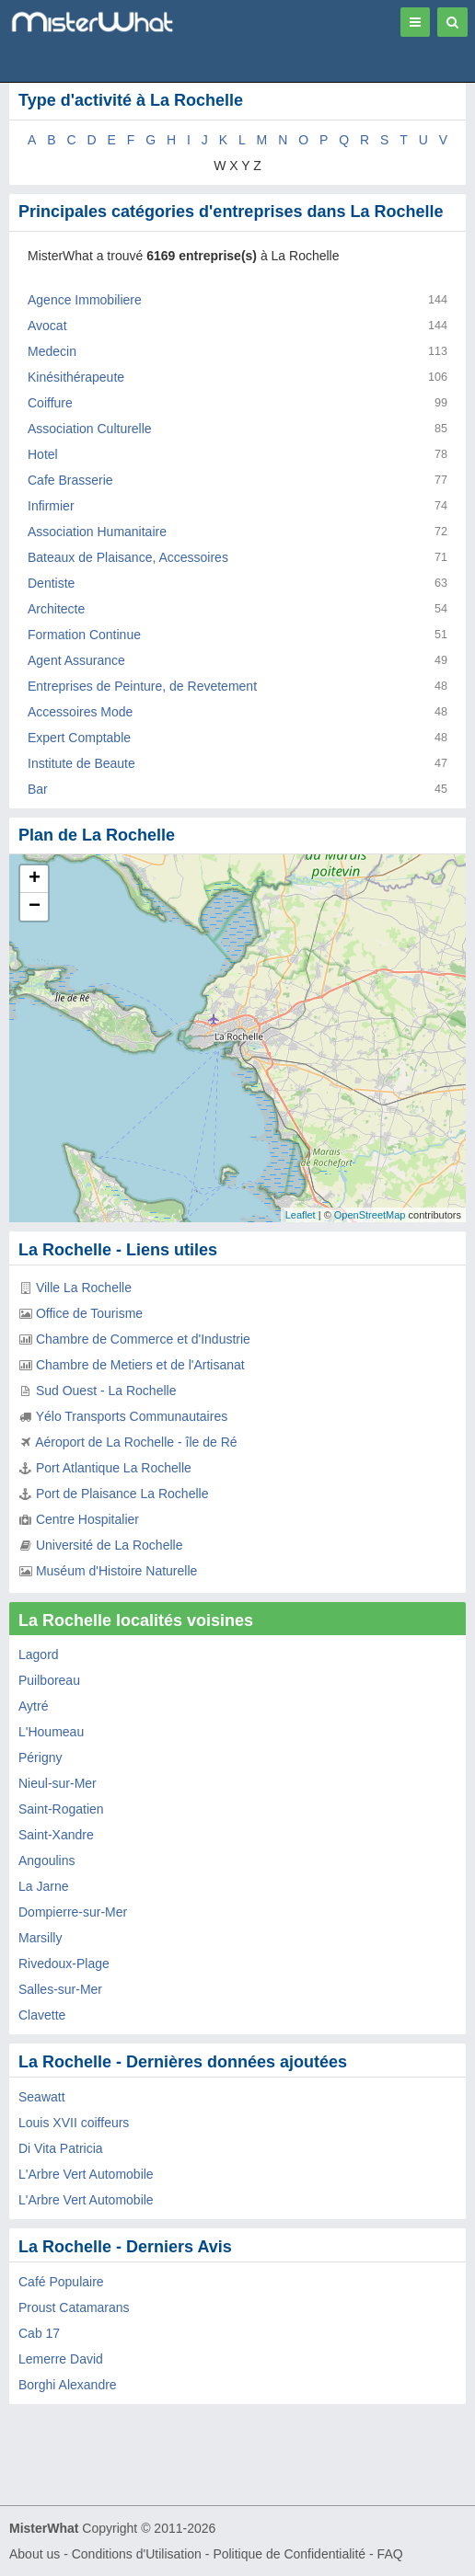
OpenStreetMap (370, 1214)
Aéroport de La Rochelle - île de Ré (136, 1442)
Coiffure (50, 402)
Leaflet (300, 1214)
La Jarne (43, 1886)
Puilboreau (49, 1680)
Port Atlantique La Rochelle (113, 1467)
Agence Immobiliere (85, 299)
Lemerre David (60, 2359)
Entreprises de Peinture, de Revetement (142, 686)
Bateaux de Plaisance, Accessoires (128, 557)
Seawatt (41, 2096)
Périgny (40, 1757)
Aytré (33, 1706)
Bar (38, 789)
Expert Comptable (79, 737)
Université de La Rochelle (109, 1545)
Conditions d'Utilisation (137, 2554)
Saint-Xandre (56, 1834)
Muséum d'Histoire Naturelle (116, 1570)
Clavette (41, 2015)
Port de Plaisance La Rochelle (122, 1493)
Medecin (52, 351)
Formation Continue (84, 634)
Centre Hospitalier (87, 1519)
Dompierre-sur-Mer (72, 1912)
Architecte (56, 608)
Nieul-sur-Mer (57, 1783)
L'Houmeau (51, 1731)
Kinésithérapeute (76, 377)
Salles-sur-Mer (60, 1989)
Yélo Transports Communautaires (132, 1416)
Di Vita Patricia (60, 2148)
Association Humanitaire (97, 531)
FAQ (390, 2554)
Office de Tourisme (89, 1313)
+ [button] (35, 879)
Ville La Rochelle (84, 1287)
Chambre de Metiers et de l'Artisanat (140, 1364)
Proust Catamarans (74, 2307)
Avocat (47, 325)
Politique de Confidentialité (289, 2554)
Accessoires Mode (80, 711)
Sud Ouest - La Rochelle (106, 1390)
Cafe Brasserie (70, 480)
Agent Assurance (76, 660)
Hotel (43, 454)
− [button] (35, 907)
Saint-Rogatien (61, 1809)
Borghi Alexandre (67, 2384)
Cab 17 (39, 2333)
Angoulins (46, 1860)
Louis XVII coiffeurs (73, 2122)
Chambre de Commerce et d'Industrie (143, 1339)
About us (34, 2554)
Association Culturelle (90, 428)
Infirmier (51, 505)
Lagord (38, 1654)
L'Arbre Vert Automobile (86, 2174)
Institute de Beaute (81, 763)
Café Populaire (61, 2281)
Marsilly (40, 1937)
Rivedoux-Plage (64, 1963)
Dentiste (51, 583)
